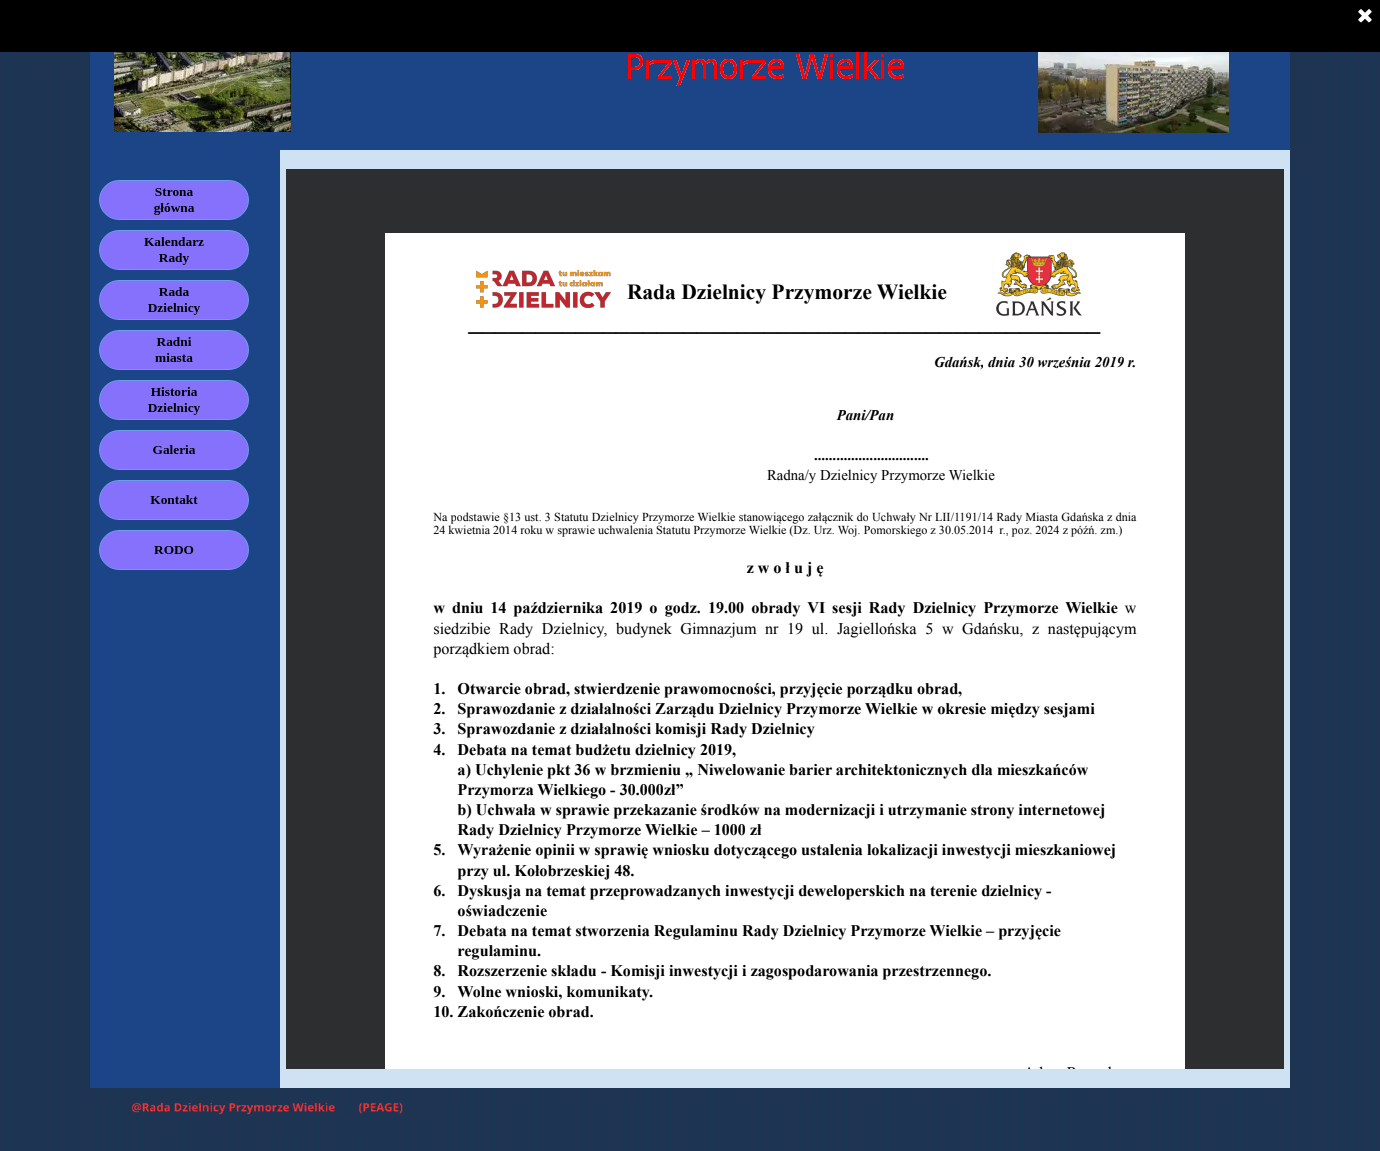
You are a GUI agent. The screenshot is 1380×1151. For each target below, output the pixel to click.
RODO (174, 549)
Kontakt (173, 499)
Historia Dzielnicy (174, 399)
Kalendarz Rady (174, 249)
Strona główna (174, 199)
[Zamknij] (1365, 17)
